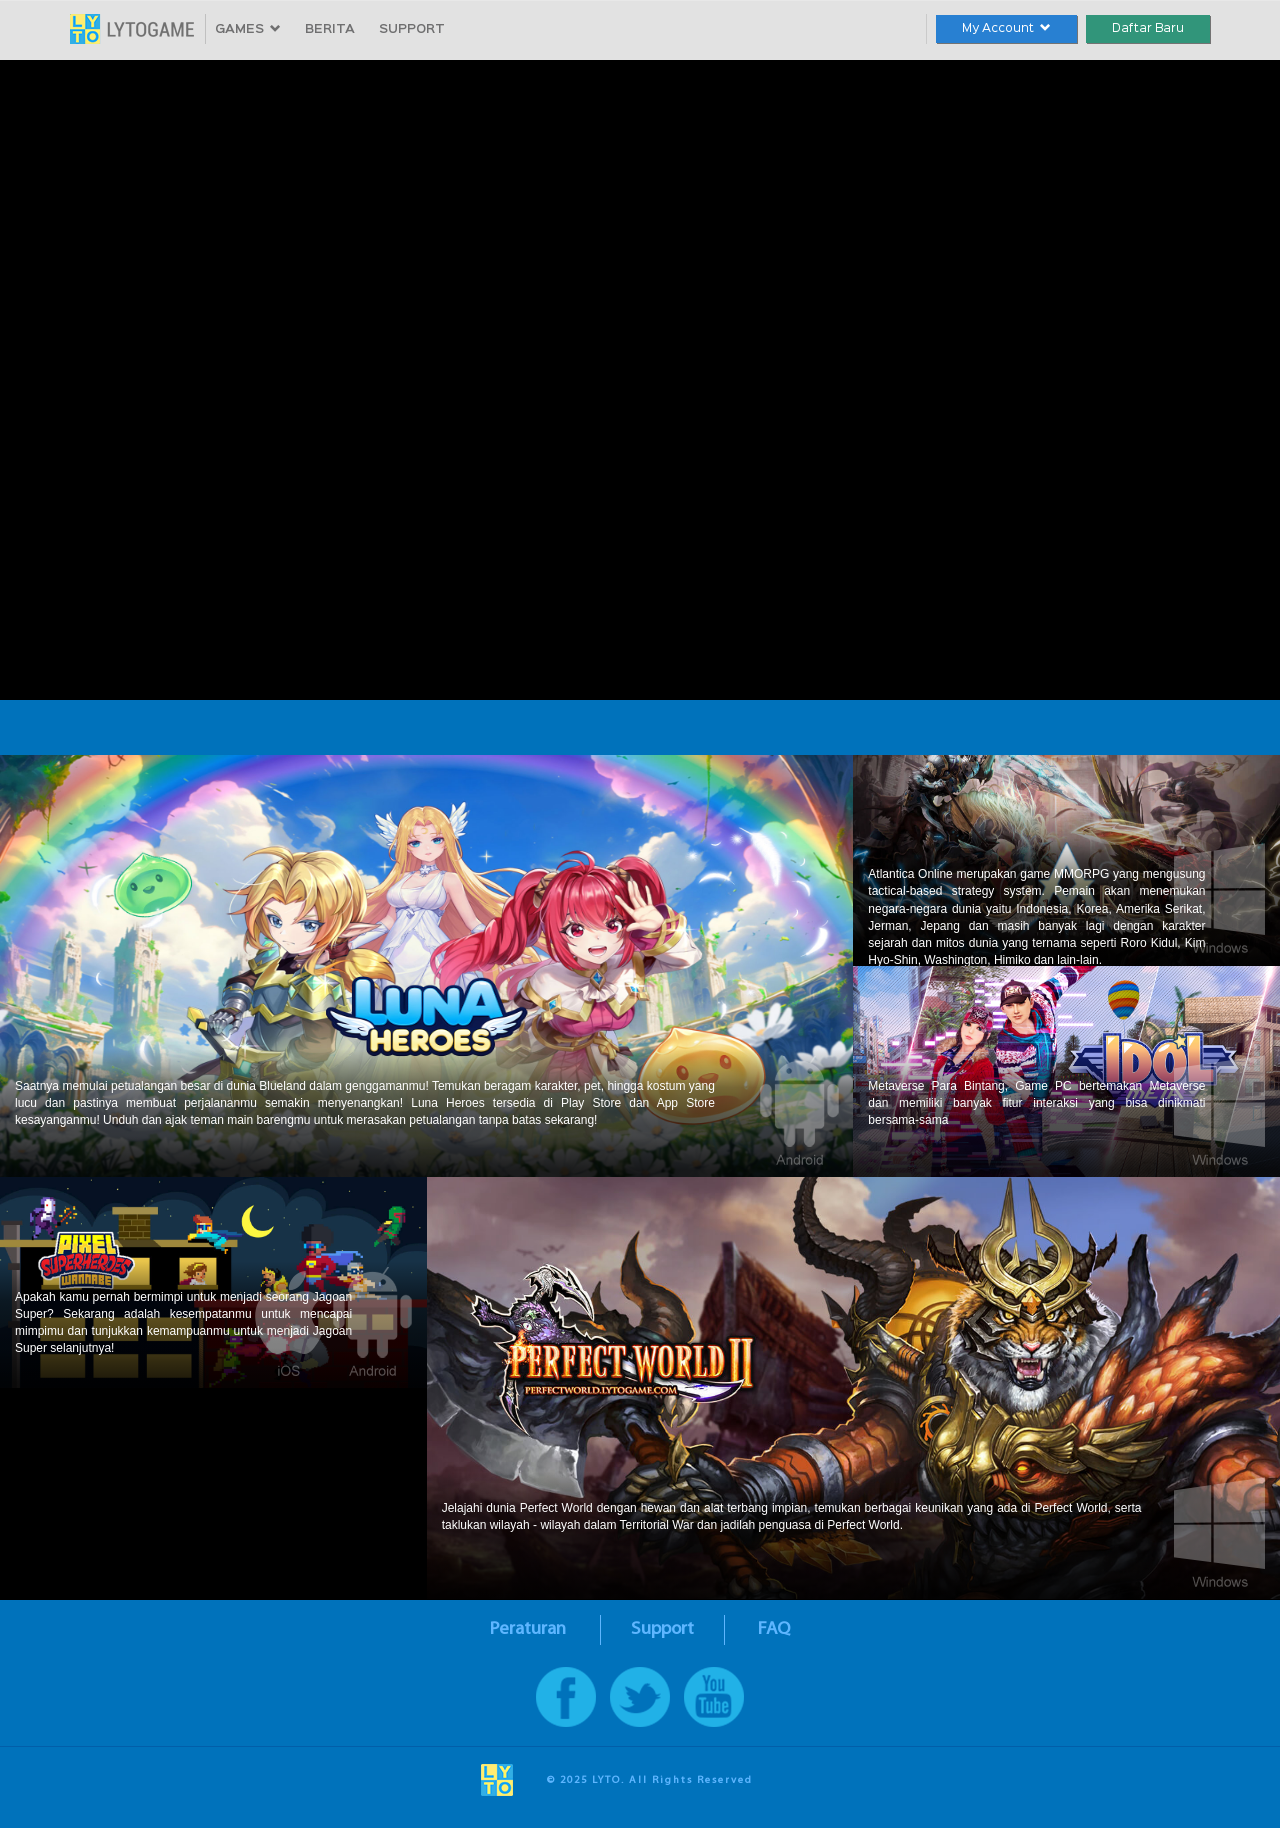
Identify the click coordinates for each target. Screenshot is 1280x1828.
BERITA (330, 29)
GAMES (248, 29)
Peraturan (528, 1629)
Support (662, 1629)
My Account (1006, 28)
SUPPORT (412, 29)
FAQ (774, 1629)
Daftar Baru (1148, 28)
